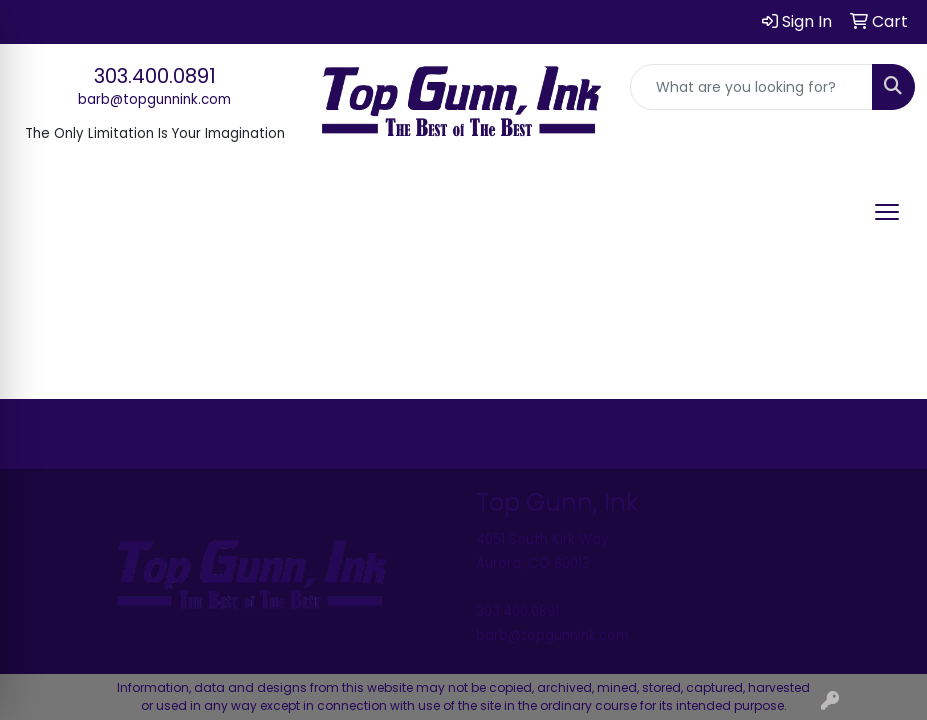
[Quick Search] (751, 87)
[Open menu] (887, 212)
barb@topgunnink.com (154, 99)
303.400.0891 (155, 76)
